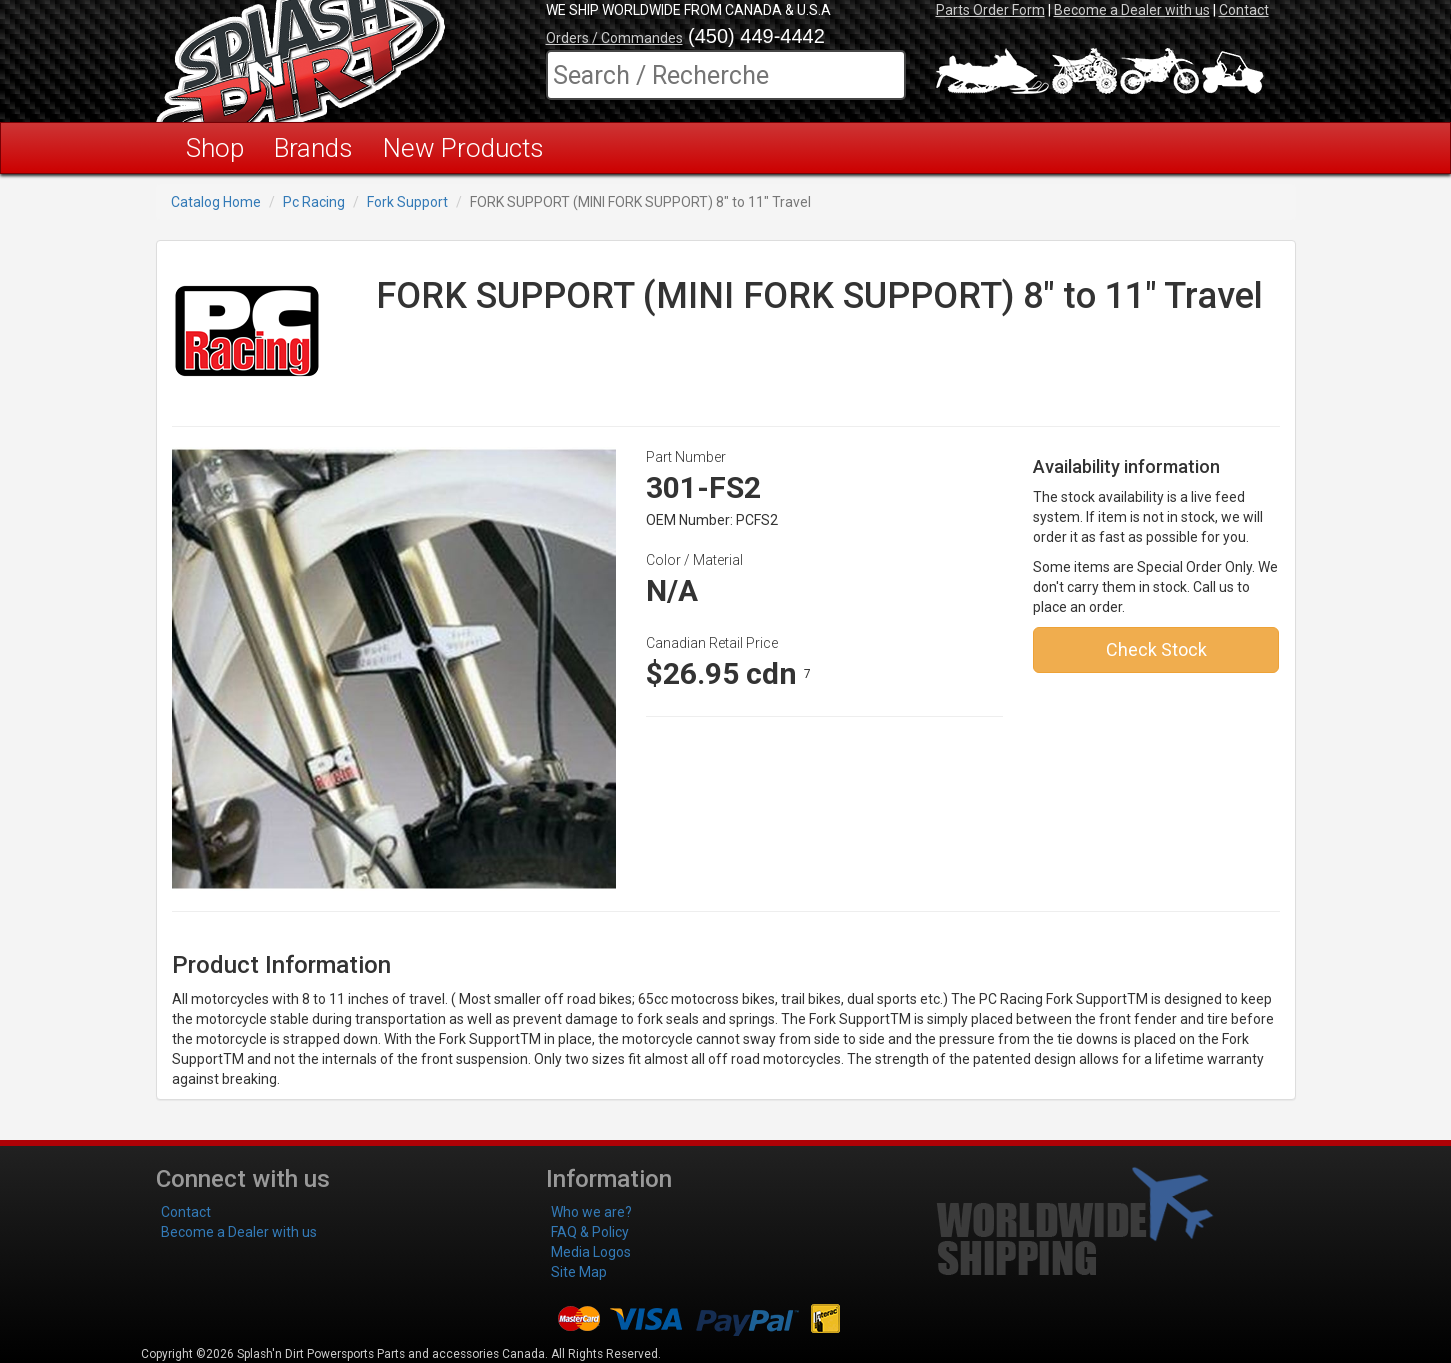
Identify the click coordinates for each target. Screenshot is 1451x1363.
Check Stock (1156, 649)
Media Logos (591, 1252)
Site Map (579, 1272)
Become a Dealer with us (1132, 10)
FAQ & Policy (590, 1232)
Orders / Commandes (614, 38)
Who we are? (591, 1212)
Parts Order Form (990, 10)
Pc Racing (314, 202)
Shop (215, 148)
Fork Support (407, 202)
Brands (313, 148)
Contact (1244, 10)
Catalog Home (216, 202)
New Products (463, 148)
